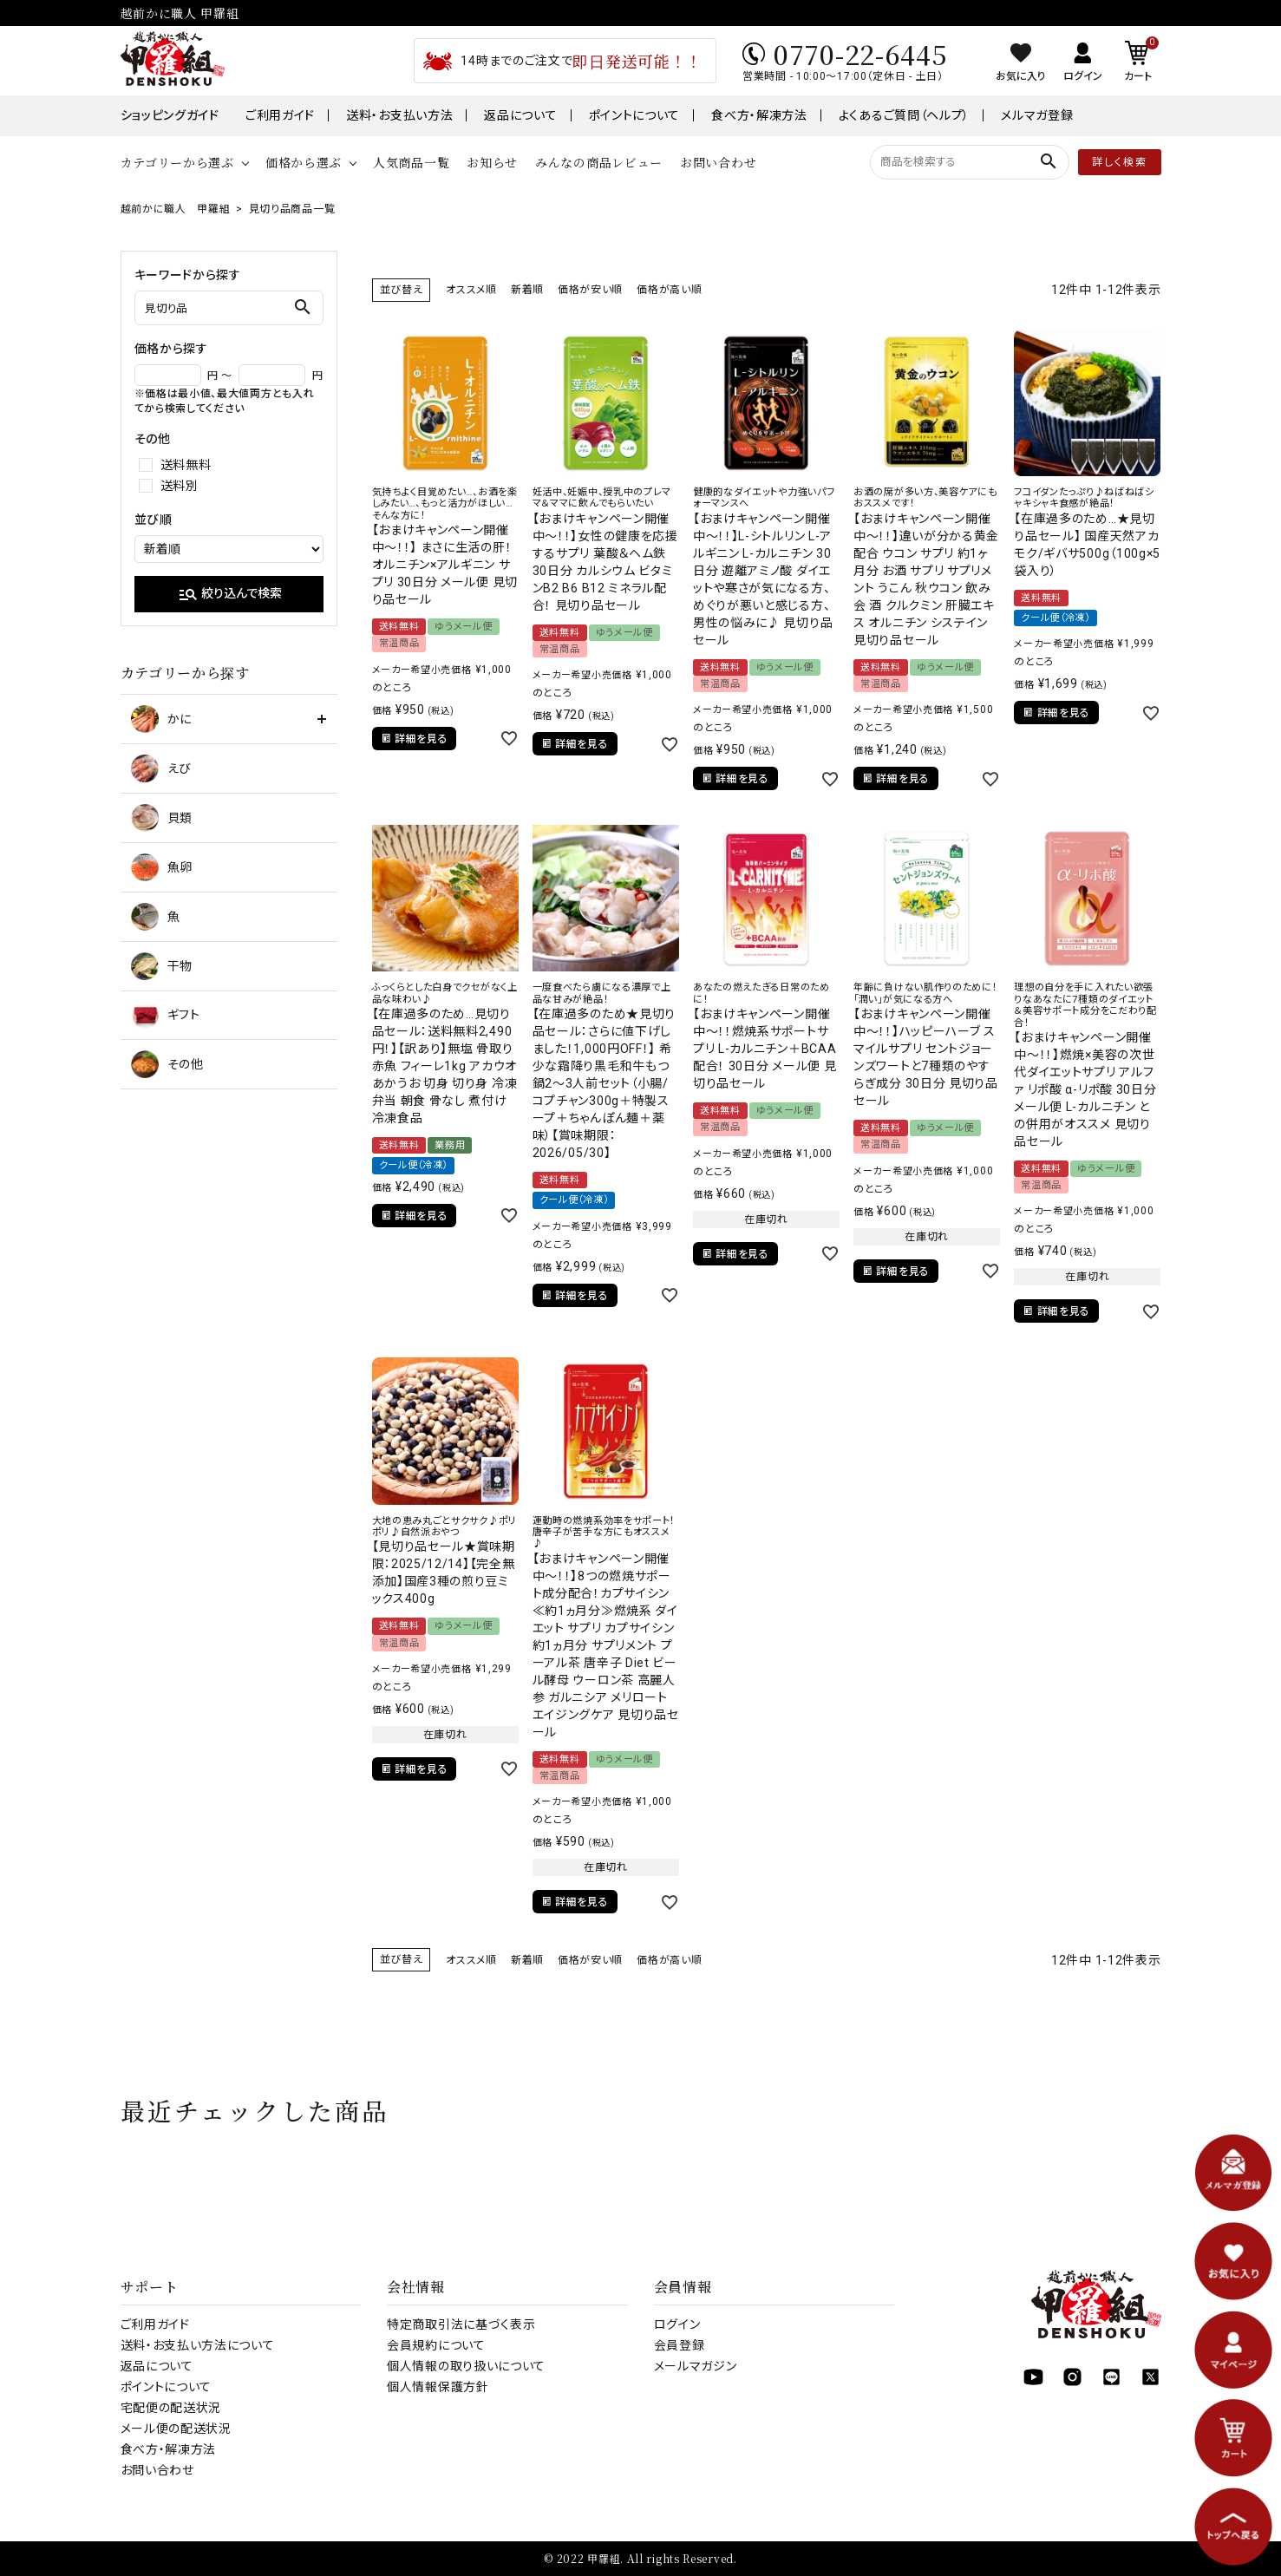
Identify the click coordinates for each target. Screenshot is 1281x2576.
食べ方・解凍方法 (759, 115)
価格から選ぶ (303, 162)
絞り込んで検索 (230, 594)
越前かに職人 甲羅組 (176, 209)
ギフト (165, 1015)
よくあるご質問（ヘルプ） (904, 115)
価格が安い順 (590, 290)
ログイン (677, 2324)
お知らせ (492, 162)
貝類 (162, 818)
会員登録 (679, 2345)
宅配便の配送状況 (171, 2408)
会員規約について (436, 2345)
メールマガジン (695, 2366)
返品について (520, 115)
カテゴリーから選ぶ (177, 162)
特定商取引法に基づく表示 (461, 2324)
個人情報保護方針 (438, 2387)
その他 (167, 1064)
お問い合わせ (718, 162)
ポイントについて (635, 115)
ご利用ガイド (280, 115)
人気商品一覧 (411, 162)
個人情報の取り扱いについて (466, 2366)
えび (161, 768)
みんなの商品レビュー (599, 162)
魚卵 (162, 867)
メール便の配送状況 (176, 2428)
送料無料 (186, 465)
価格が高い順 (669, 290)
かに (161, 719)
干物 (162, 966)
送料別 (179, 486)
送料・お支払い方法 (399, 115)
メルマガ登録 (1037, 115)
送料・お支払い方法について (198, 2345)
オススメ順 (471, 290)
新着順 (527, 290)
